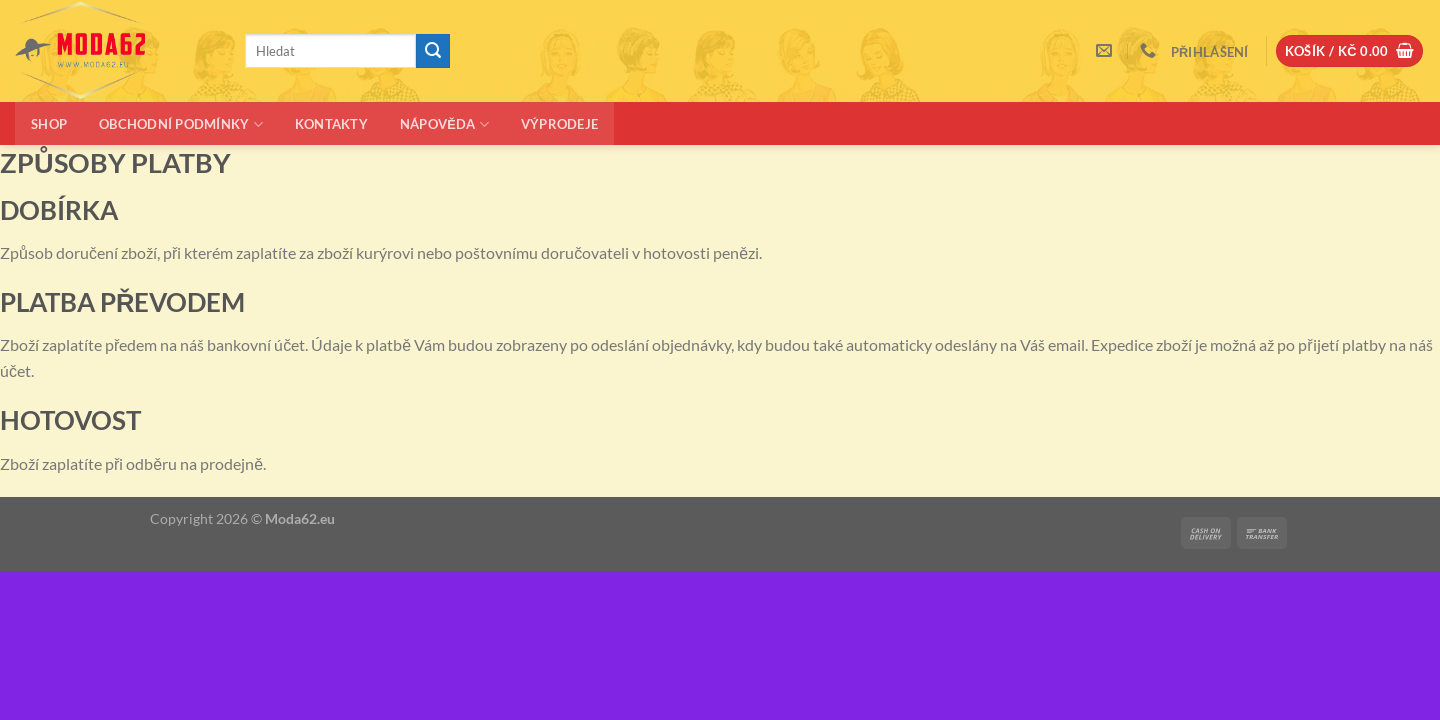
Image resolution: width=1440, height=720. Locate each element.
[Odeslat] (433, 51)
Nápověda (444, 124)
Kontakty (331, 124)
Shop (49, 124)
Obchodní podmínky (181, 124)
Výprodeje (559, 124)
